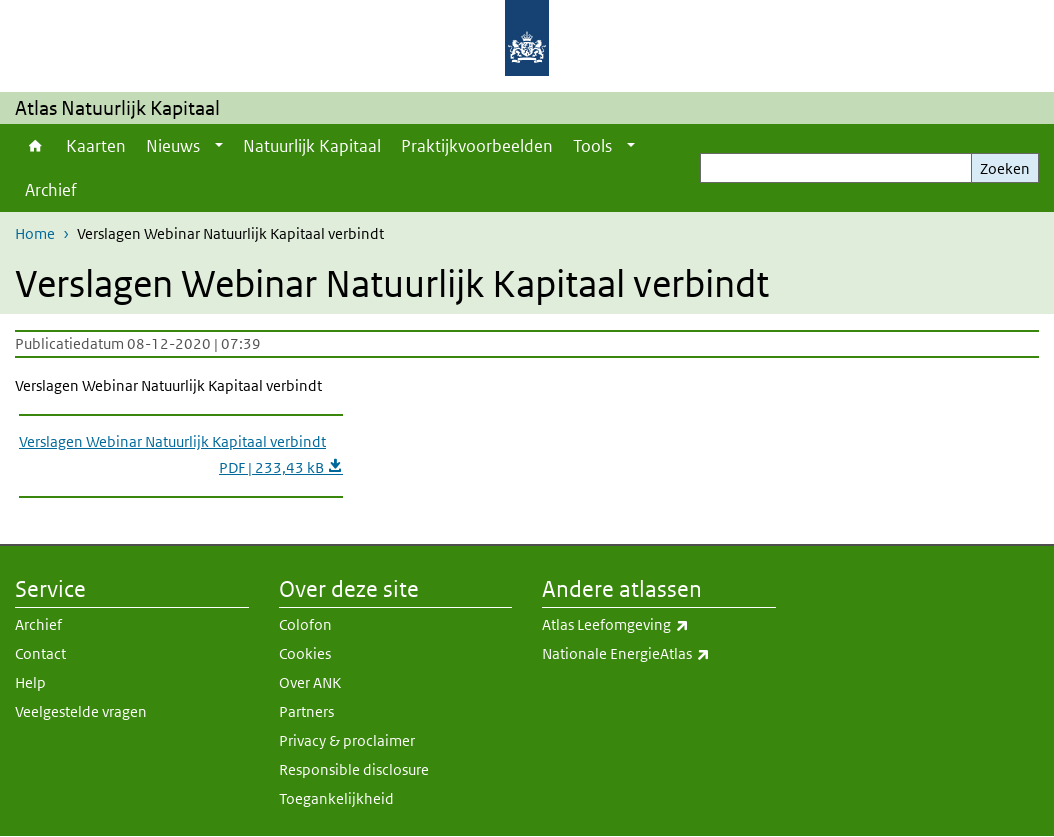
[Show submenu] (219, 146)
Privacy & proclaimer (347, 740)
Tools (592, 146)
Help (30, 682)
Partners (306, 711)
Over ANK (310, 682)
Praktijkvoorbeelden (477, 146)
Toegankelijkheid (336, 798)
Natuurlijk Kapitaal (312, 146)
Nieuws (173, 146)
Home (35, 146)
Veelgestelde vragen (81, 711)
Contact (40, 653)
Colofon (305, 624)
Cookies (305, 653)
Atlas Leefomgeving (659, 625)
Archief (51, 190)
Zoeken (1005, 168)
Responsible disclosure (354, 769)
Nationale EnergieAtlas (659, 654)
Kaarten (96, 146)
